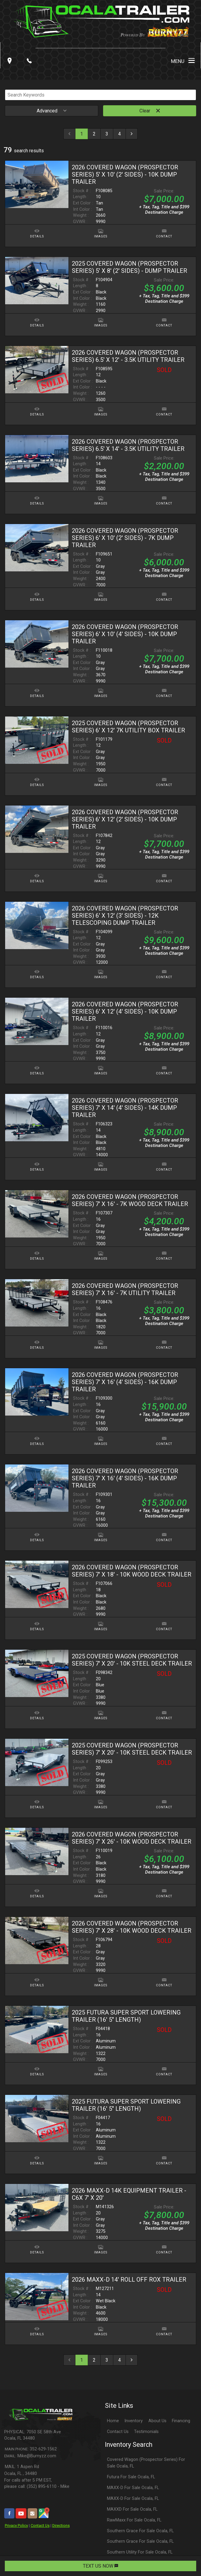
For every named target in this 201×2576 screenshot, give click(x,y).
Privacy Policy (16, 2525)
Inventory (133, 2420)
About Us (157, 2420)
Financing (181, 2420)
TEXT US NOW (100, 2566)
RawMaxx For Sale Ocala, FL (134, 2520)
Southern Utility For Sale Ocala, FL (139, 2552)
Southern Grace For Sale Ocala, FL (140, 2530)
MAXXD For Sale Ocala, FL (132, 2509)
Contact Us (40, 2525)
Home (113, 2420)
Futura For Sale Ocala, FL (131, 2476)
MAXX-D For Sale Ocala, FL (133, 2487)
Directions (61, 2525)
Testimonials (146, 2431)
